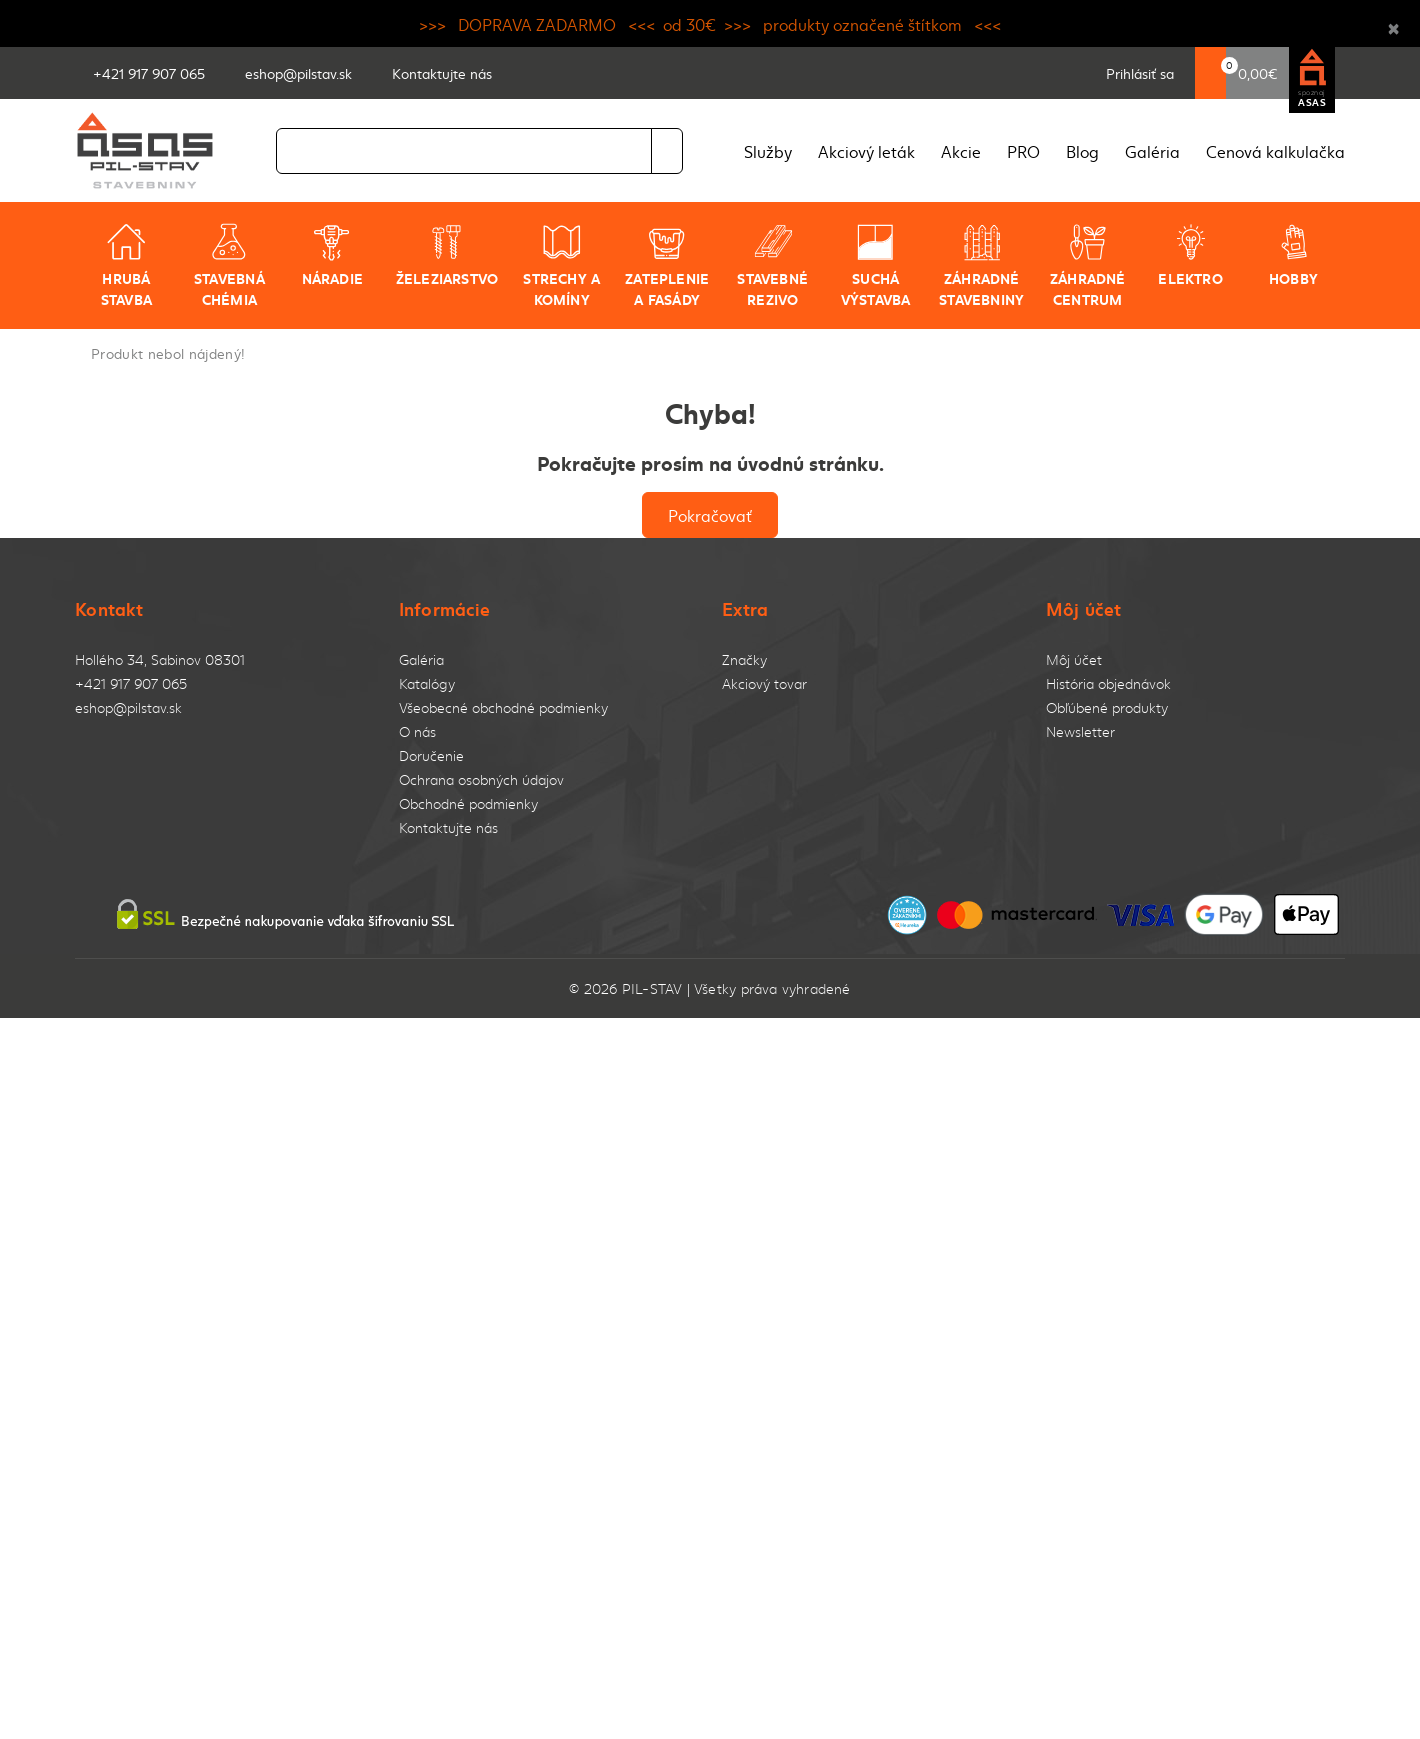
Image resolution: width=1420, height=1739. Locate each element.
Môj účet (1074, 659)
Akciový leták (866, 151)
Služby (768, 151)
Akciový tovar (764, 683)
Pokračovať (710, 515)
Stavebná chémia (229, 265)
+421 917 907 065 (131, 683)
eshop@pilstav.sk (128, 707)
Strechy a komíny (561, 265)
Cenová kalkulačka (1275, 151)
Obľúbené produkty (1107, 707)
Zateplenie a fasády (667, 265)
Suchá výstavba (876, 265)
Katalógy (427, 683)
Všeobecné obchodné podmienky (503, 707)
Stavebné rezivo (772, 265)
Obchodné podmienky (468, 803)
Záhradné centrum (1088, 265)
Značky (744, 659)
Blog (1082, 151)
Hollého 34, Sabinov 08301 (160, 659)
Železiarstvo (447, 255)
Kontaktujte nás (448, 827)
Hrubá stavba (126, 265)
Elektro (1190, 255)
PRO (1023, 151)
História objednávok (1108, 683)
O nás (417, 731)
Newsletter (1080, 731)
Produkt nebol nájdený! (168, 353)
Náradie (332, 255)
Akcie (961, 151)
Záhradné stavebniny (981, 265)
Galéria (1152, 151)
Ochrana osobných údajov (481, 779)
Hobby (1293, 255)
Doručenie (431, 755)
